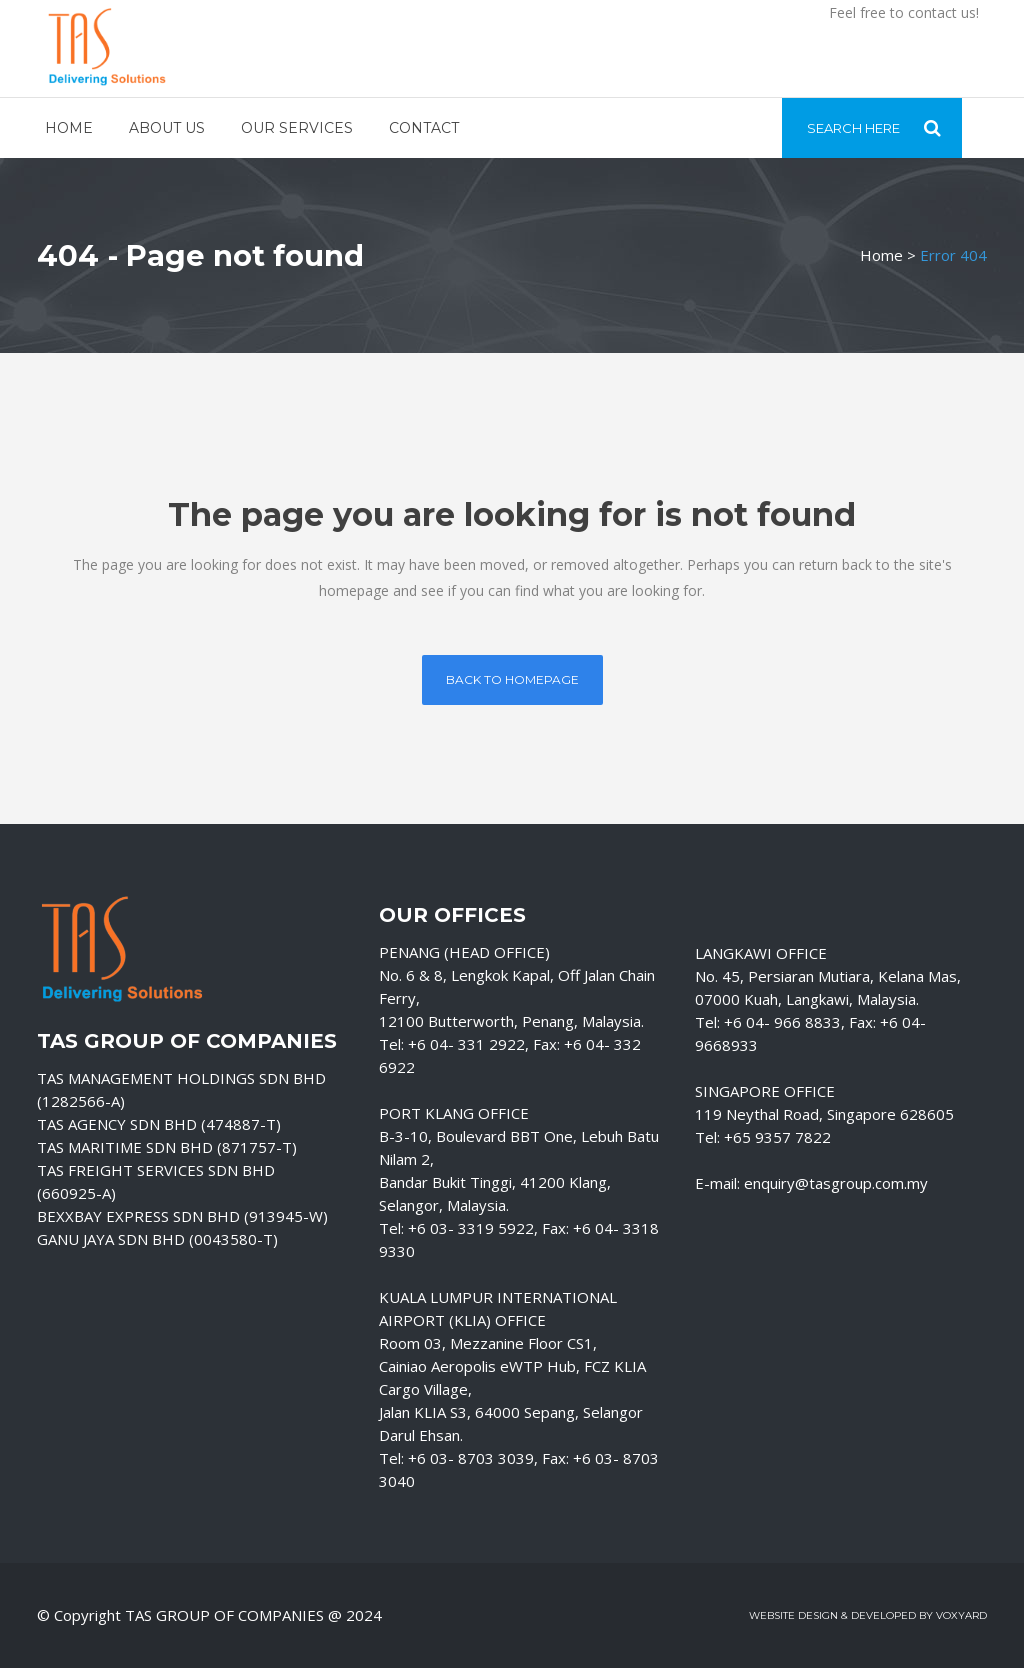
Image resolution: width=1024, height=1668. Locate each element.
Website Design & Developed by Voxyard (868, 1615)
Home (881, 255)
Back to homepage (512, 679)
